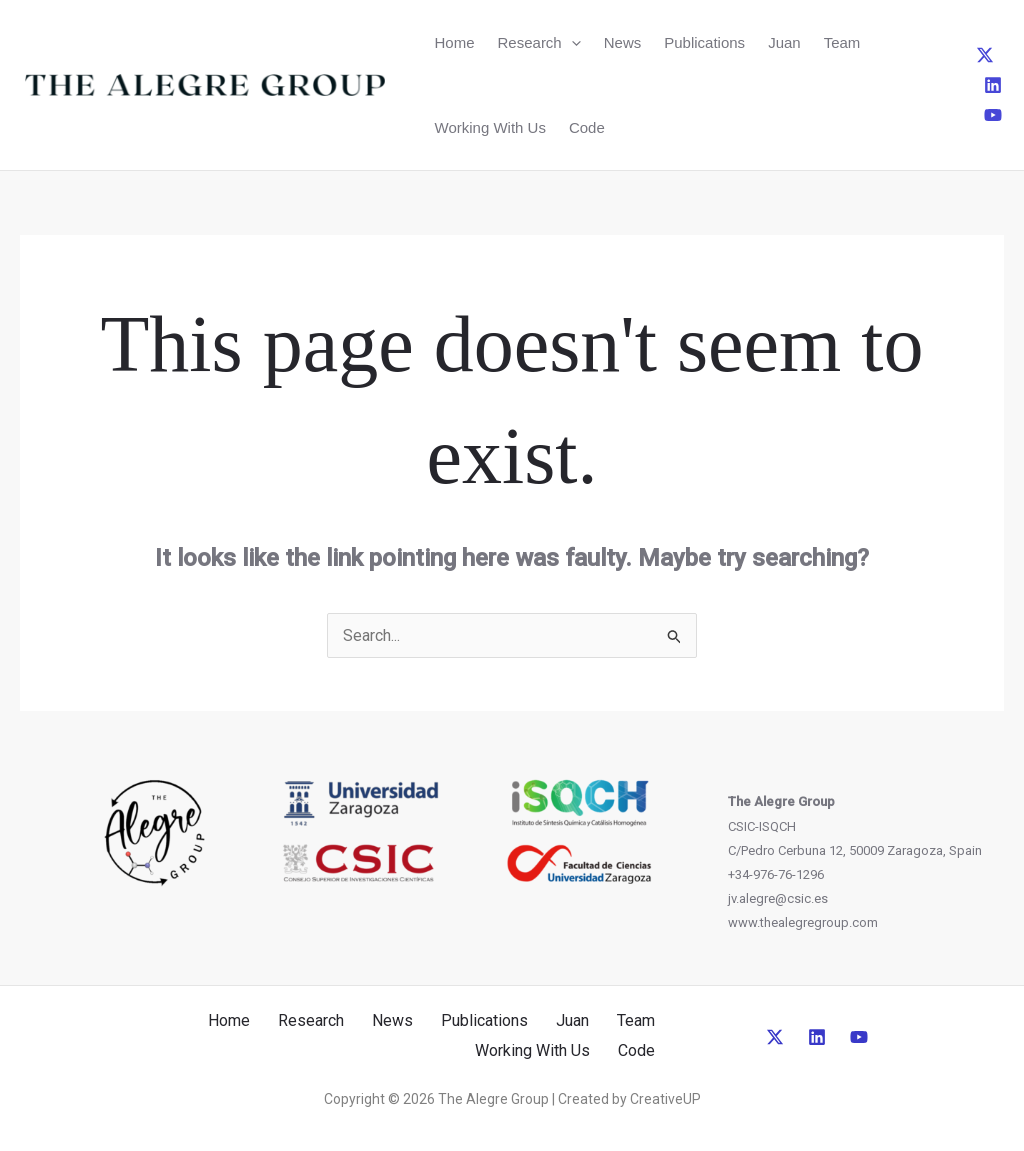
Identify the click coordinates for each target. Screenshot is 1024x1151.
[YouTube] (993, 115)
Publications (704, 42)
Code (587, 127)
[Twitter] (985, 55)
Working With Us (490, 127)
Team (842, 42)
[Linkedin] (993, 85)
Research (539, 42)
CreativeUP (665, 1099)
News (623, 42)
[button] (571, 42)
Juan (784, 42)
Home (455, 42)
